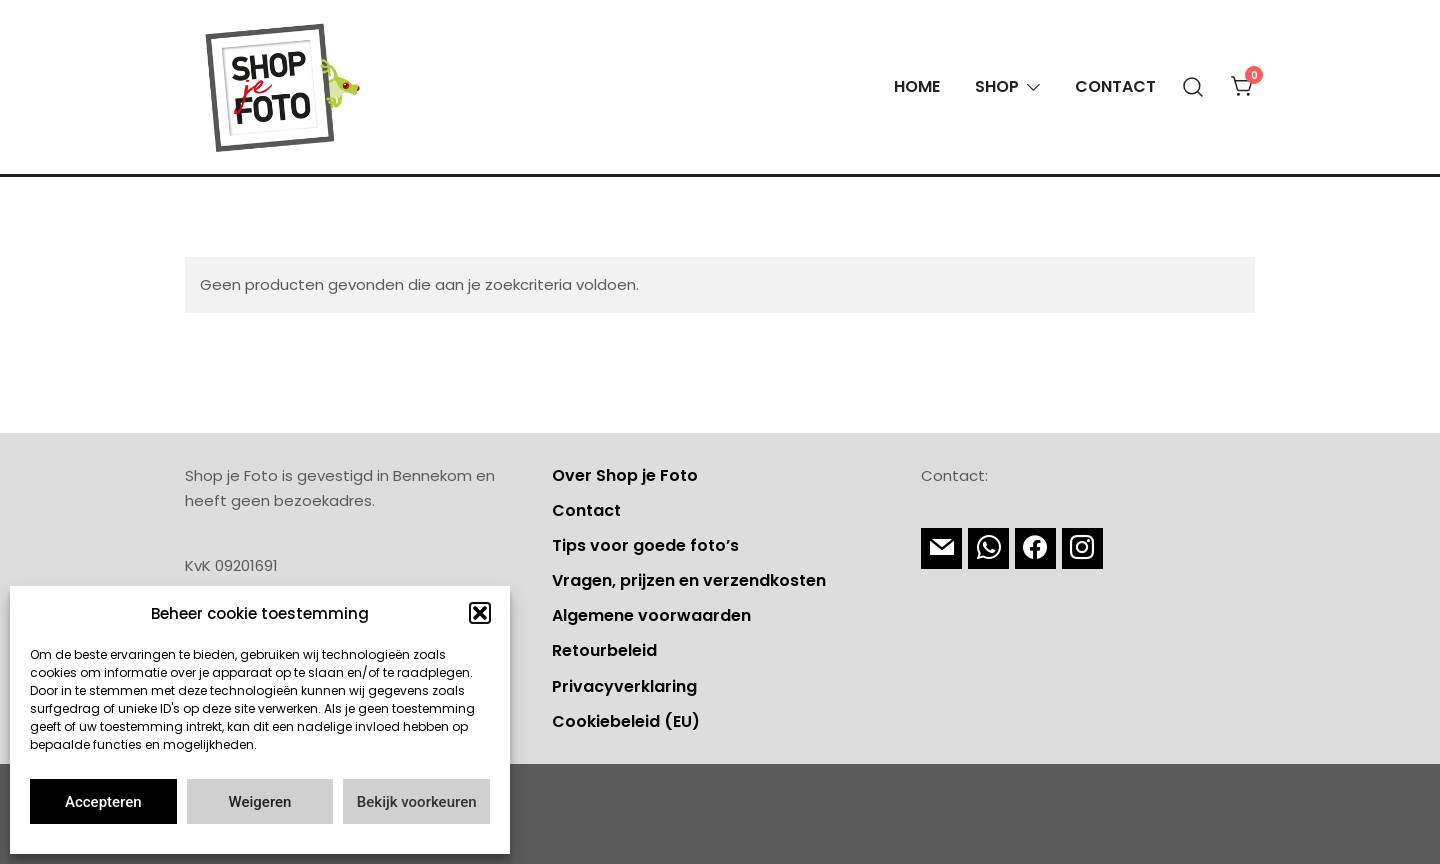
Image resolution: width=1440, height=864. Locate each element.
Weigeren (260, 802)
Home (917, 86)
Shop (997, 86)
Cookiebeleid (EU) (626, 721)
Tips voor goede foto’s (645, 545)
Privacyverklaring (624, 686)
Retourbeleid (604, 650)
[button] (480, 613)
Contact (1115, 86)
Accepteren (103, 802)
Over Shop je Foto (625, 475)
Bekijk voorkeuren (417, 802)
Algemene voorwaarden (651, 615)
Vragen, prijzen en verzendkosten (689, 580)
